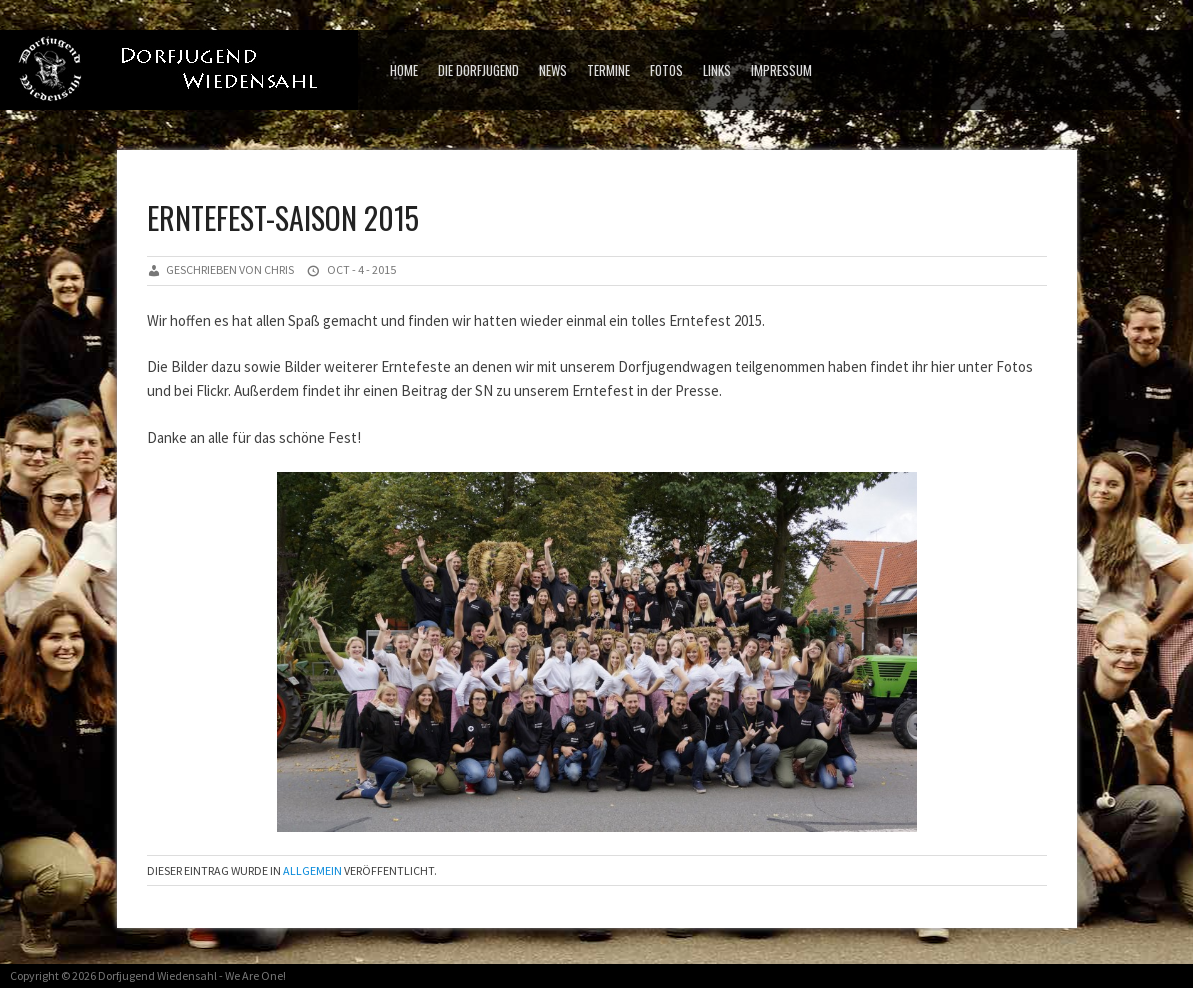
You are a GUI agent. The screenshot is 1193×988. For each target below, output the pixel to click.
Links (717, 70)
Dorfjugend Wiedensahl (157, 975)
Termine (608, 70)
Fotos (666, 70)
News (553, 70)
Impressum (781, 70)
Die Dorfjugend (478, 70)
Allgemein (312, 870)
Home (404, 70)
